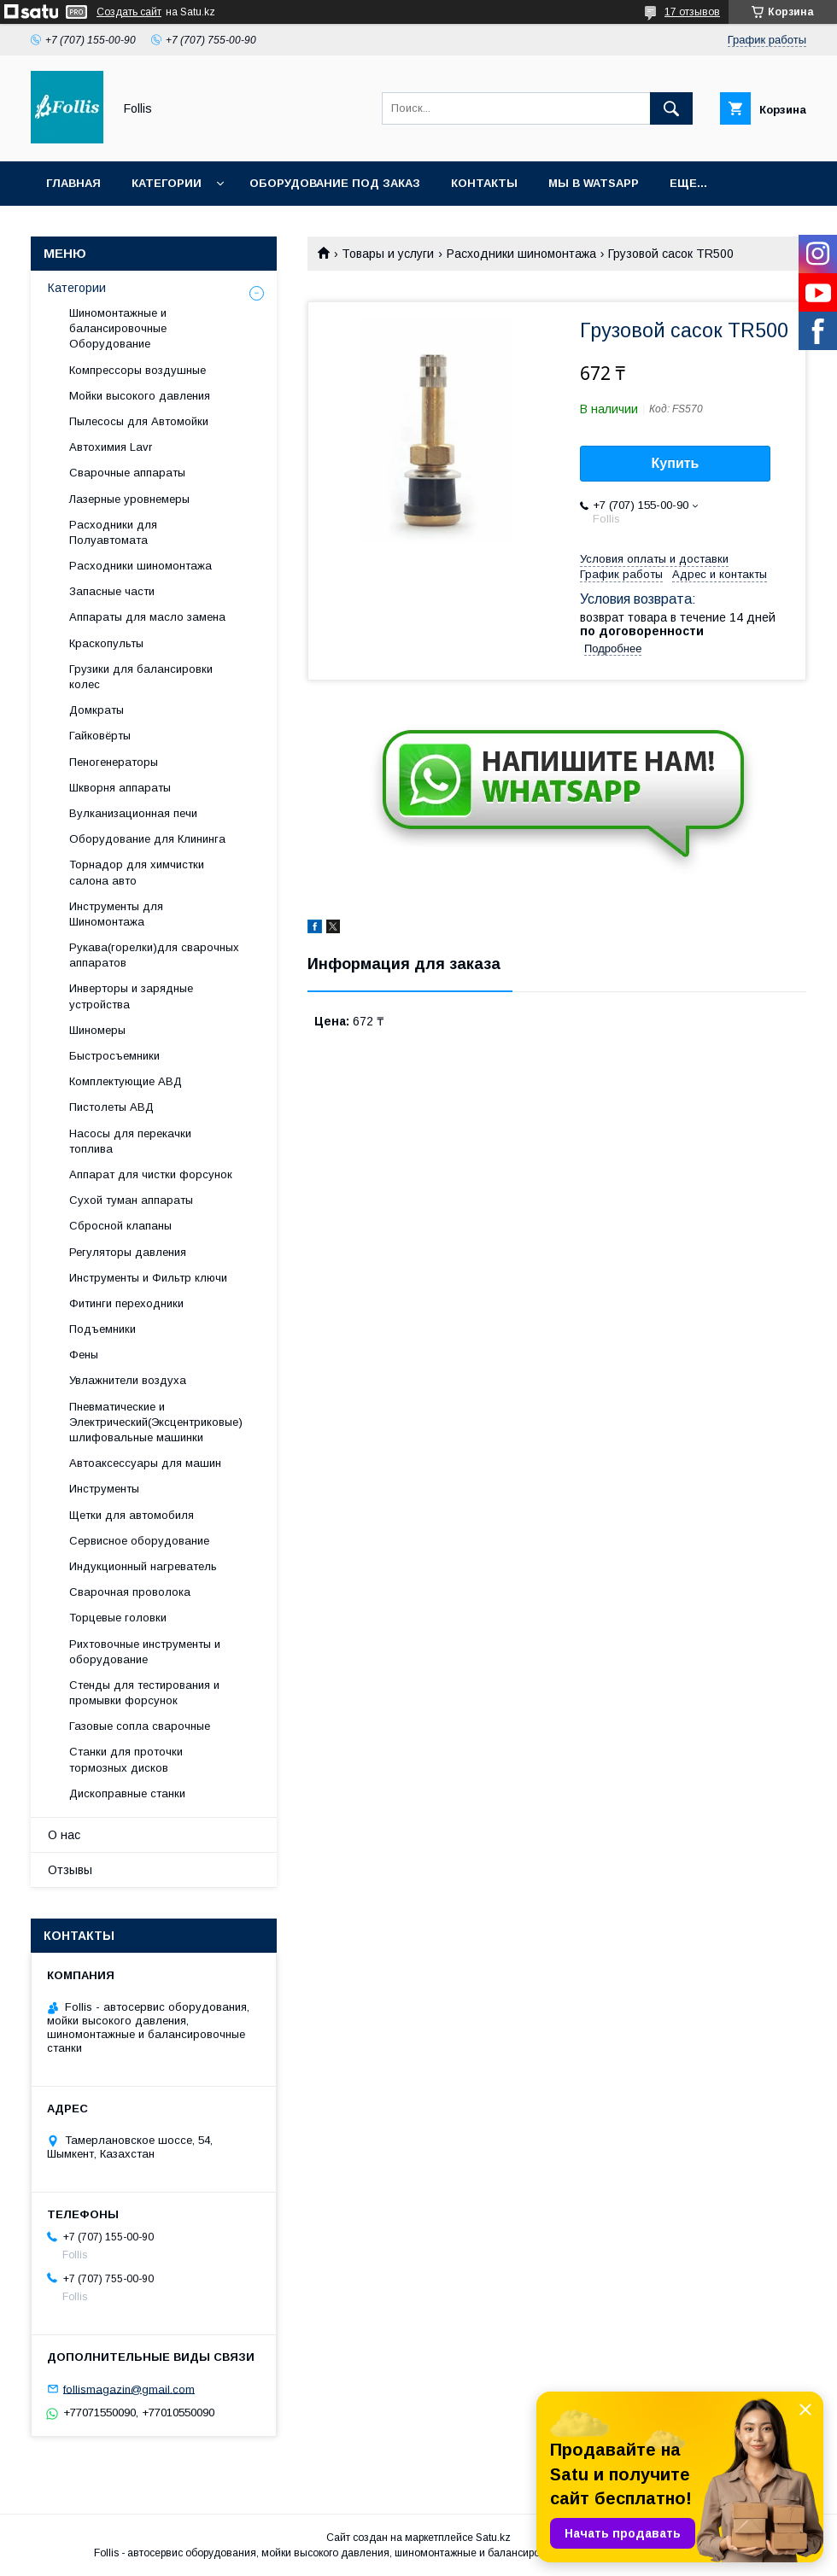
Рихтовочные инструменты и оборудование (144, 1652)
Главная (73, 183)
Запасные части (112, 591)
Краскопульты (106, 643)
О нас (64, 1835)
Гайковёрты (100, 735)
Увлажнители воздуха (127, 1380)
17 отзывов (692, 12)
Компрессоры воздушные (137, 370)
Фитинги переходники (126, 1303)
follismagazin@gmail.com (129, 2388)
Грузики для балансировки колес (141, 677)
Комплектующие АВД (125, 1081)
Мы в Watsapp (593, 183)
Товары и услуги (388, 253)
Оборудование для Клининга (147, 838)
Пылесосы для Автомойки (138, 421)
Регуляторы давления (127, 1252)
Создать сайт (129, 12)
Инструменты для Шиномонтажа (116, 914)
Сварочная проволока (129, 1592)
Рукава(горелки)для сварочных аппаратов (154, 955)
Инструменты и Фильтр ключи (148, 1277)
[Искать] (671, 108)
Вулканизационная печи (133, 813)
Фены (83, 1354)
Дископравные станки (127, 1793)
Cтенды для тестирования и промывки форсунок (144, 1693)
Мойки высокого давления (139, 395)
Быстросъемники (114, 1055)
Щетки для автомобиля (131, 1515)
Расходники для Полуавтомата (113, 532)
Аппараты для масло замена (147, 616)
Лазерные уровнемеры (129, 499)
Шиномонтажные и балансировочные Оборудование (118, 328)
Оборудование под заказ (334, 183)
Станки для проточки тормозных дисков (126, 1759)
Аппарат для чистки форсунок (150, 1174)
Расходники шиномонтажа (521, 253)
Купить (675, 463)
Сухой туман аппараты (131, 1200)
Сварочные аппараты (127, 472)
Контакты (484, 183)
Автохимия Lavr (110, 447)
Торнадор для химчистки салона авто (136, 872)
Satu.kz (493, 2538)
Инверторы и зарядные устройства (131, 996)
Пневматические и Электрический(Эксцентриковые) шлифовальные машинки (156, 1422)
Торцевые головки (118, 1617)
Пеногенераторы (113, 762)
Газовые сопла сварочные (139, 1726)
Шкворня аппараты (120, 787)
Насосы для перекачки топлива (130, 1141)
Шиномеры (97, 1030)
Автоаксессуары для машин (145, 1463)
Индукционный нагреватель (143, 1566)
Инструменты (104, 1488)
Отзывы (70, 1870)
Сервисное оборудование (139, 1540)
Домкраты (96, 710)
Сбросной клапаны (120, 1225)
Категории (167, 183)
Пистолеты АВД (111, 1107)
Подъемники (102, 1329)
